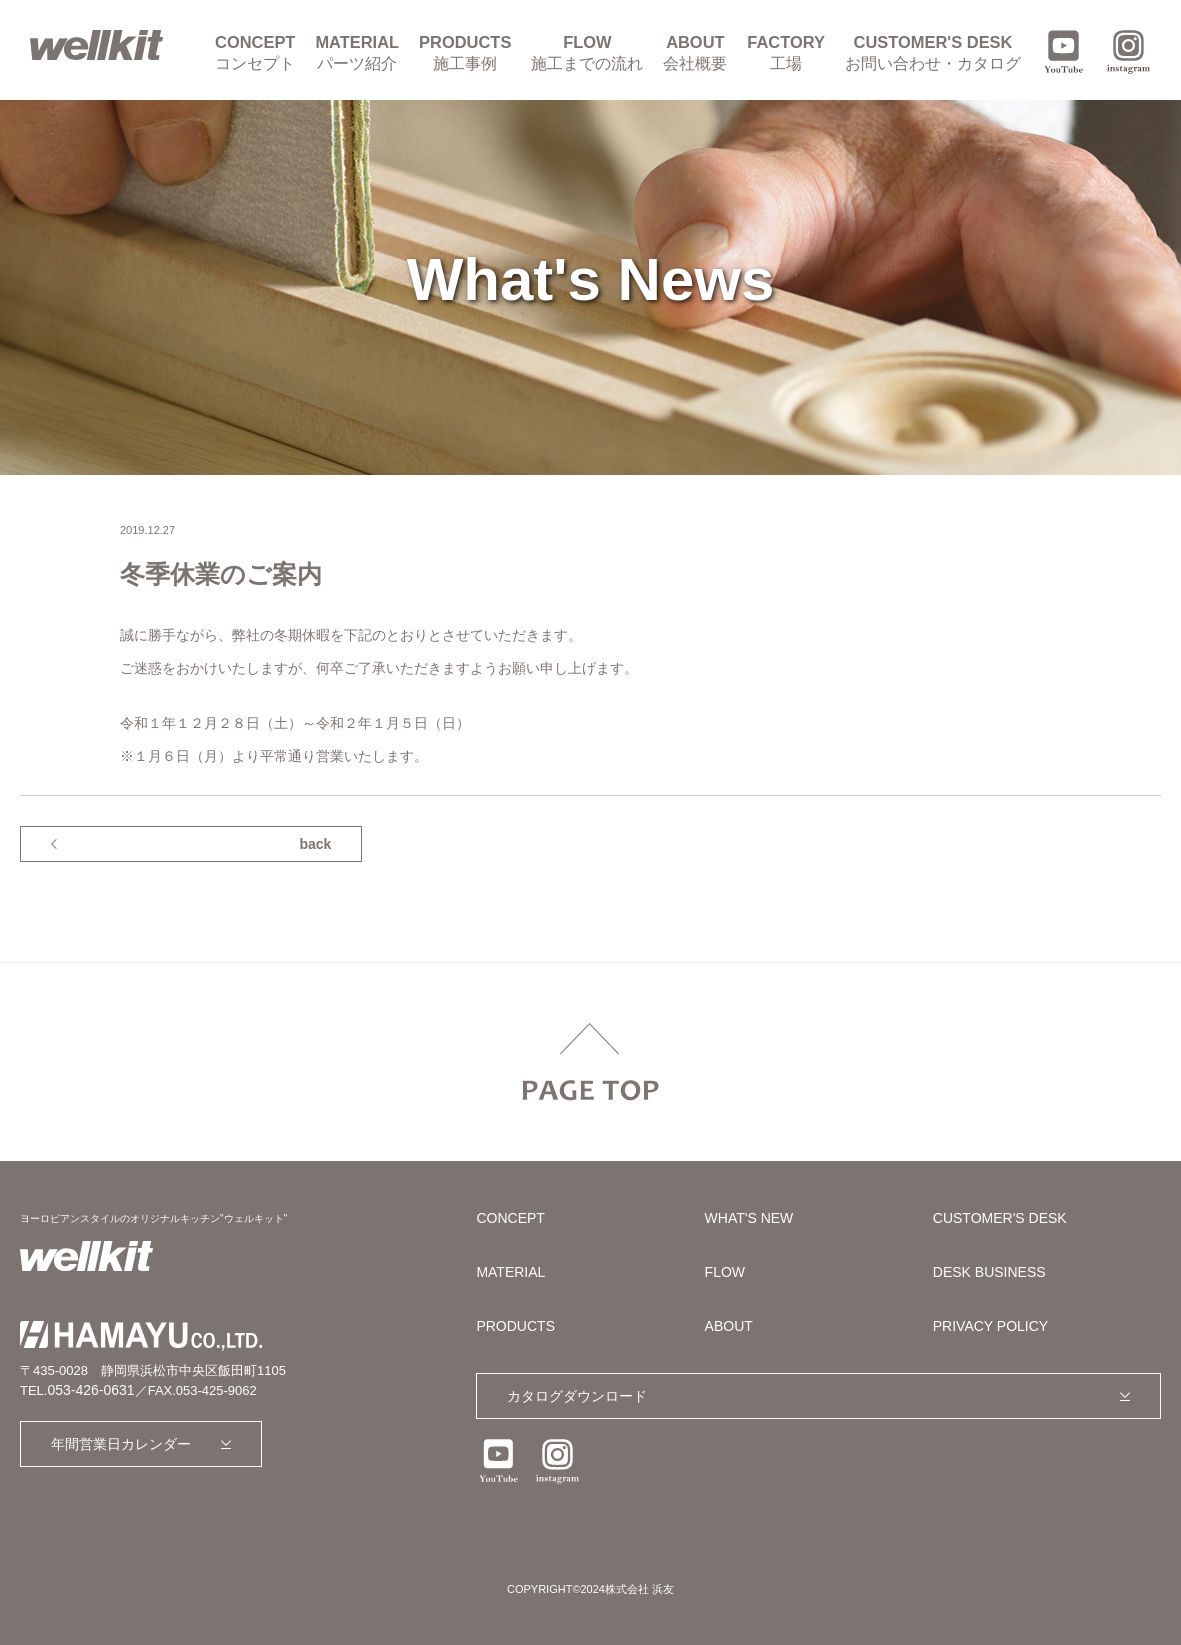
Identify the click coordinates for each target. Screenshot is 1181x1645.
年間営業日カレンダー (121, 1444)
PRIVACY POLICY (990, 1326)
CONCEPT (255, 52)
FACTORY (786, 52)
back (315, 844)
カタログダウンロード (577, 1396)
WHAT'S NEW (749, 1218)
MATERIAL (357, 52)
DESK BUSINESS (989, 1272)
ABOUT (695, 52)
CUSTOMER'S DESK (933, 52)
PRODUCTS (465, 52)
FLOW (587, 52)
